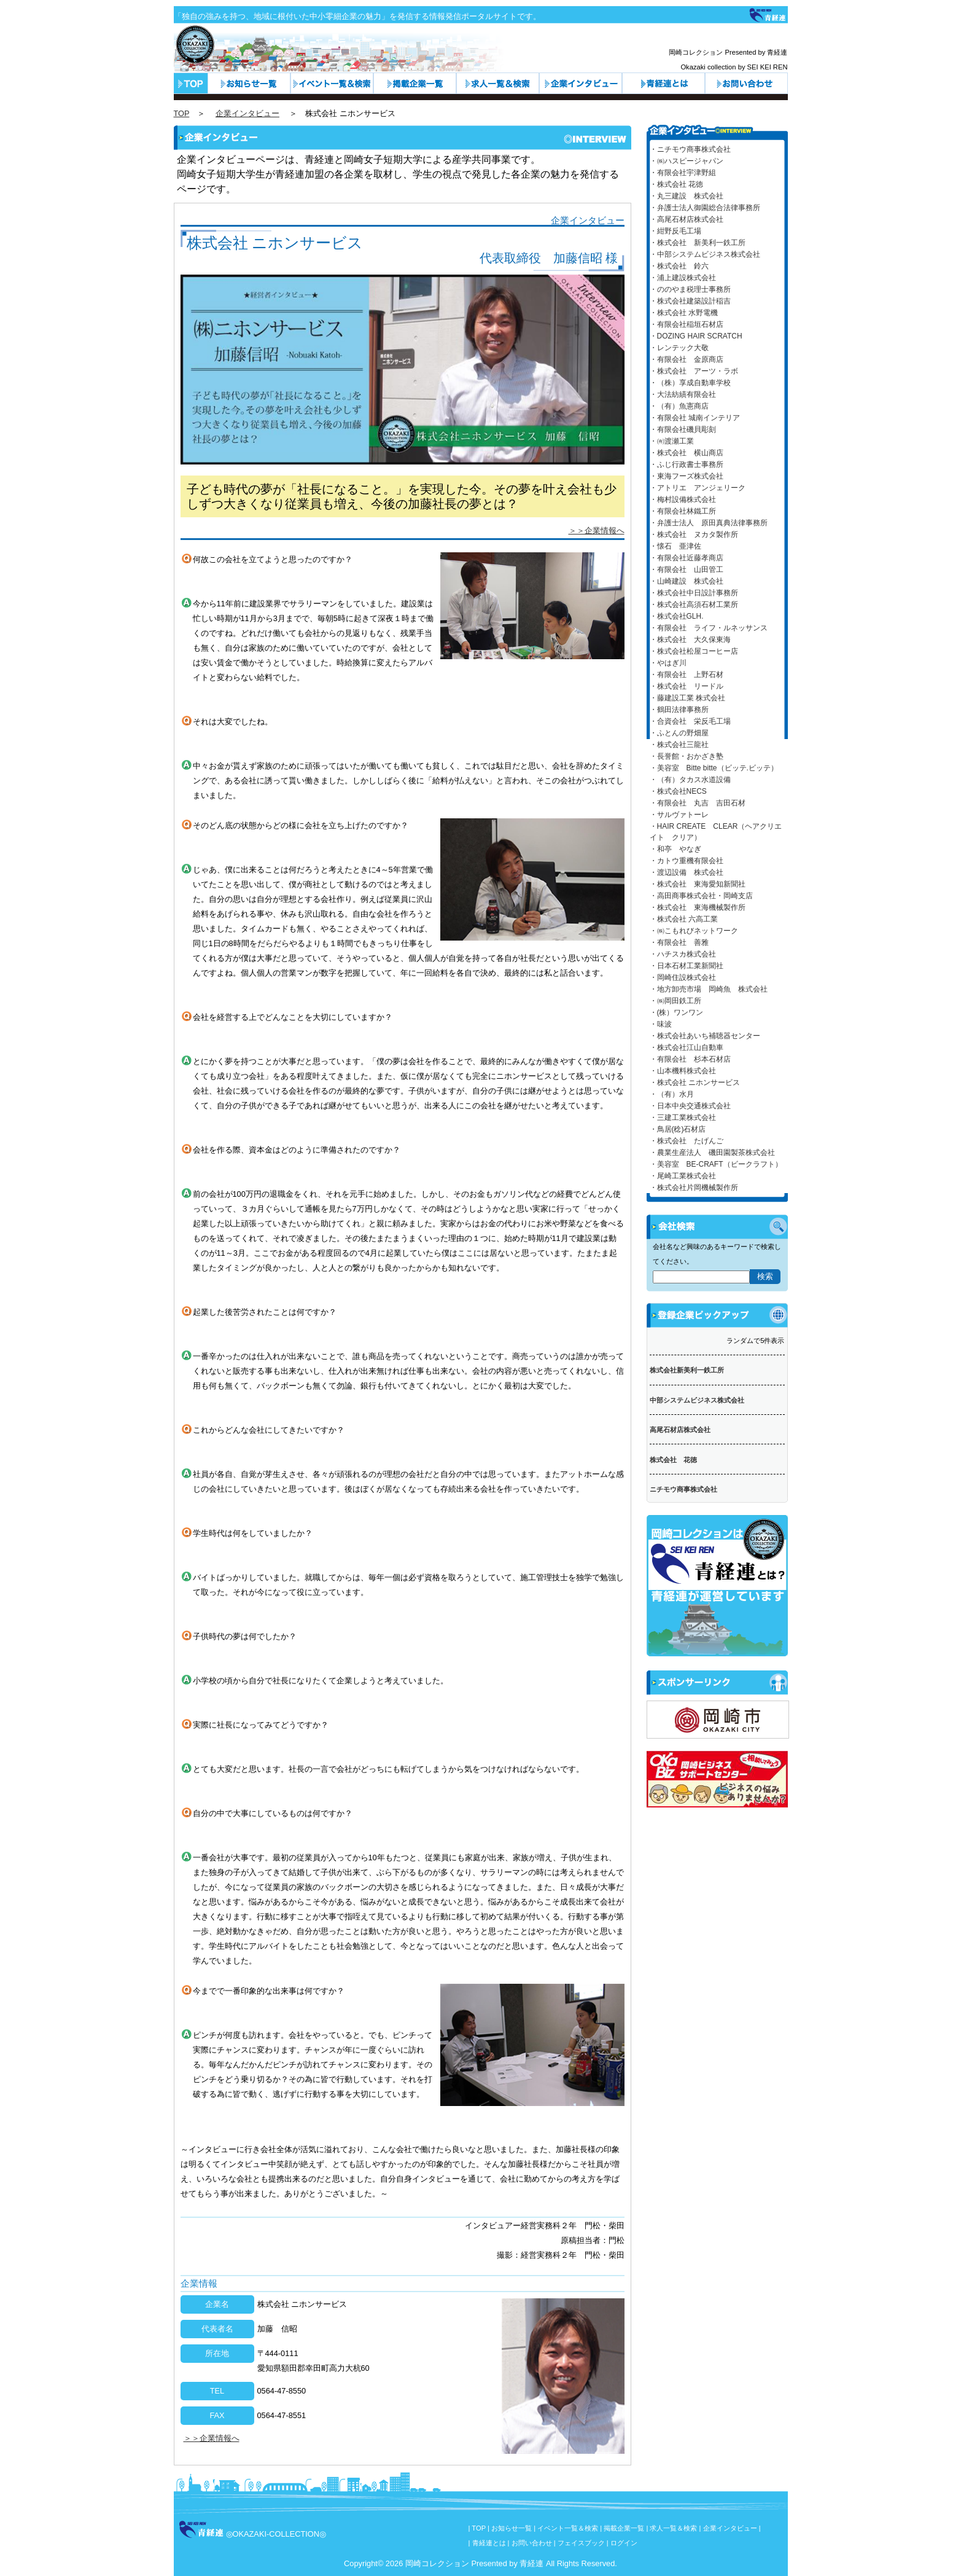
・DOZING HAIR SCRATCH (696, 336)
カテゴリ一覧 (414, 83)
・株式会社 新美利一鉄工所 (697, 242)
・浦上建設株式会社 (683, 277)
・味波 (661, 1024)
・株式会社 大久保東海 (690, 639)
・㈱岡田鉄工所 (675, 1000)
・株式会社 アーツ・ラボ (694, 371)
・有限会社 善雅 (679, 942)
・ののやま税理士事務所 (690, 289)
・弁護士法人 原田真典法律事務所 (709, 523)
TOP (182, 113)
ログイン (623, 2543)
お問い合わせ (746, 83)
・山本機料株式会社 (683, 1071)
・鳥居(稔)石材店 (678, 1129)
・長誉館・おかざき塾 (686, 756)
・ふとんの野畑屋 (679, 733)
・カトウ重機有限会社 (686, 860)
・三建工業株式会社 (683, 1117)
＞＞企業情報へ (596, 530)
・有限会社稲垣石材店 (686, 324)
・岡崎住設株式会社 (683, 977)
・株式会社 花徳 (676, 184)
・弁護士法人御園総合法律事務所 (705, 207)
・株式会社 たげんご (686, 1141)
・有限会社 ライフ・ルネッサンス (709, 628)
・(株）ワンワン (677, 1012)
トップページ (191, 83)
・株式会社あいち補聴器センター (705, 1036)
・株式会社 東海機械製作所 (697, 907)
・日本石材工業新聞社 (686, 965)
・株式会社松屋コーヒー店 (694, 651)
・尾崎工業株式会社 (683, 1176)
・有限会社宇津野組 (683, 172)
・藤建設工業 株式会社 (687, 698)
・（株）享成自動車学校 (690, 382)
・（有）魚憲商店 (679, 406)
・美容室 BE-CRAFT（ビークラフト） (716, 1164)
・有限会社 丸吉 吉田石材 (697, 803)
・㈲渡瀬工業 (672, 441)
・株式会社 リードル (686, 686)
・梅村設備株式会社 (683, 499)
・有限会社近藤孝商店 (686, 558)
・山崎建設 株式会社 (686, 581)
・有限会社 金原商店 (686, 359)
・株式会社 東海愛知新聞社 (697, 884)
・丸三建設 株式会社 (686, 196)
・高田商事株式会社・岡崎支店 (701, 895)
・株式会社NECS (678, 791)
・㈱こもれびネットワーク (694, 930)
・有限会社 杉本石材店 (690, 1059)
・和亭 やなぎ (675, 849)
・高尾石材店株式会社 (686, 219)
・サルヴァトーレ (679, 814)
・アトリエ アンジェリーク (697, 487)
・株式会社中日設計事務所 (694, 593)
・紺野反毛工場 (675, 231)
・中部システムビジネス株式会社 (705, 254)
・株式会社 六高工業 (684, 919)
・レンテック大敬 (679, 347)
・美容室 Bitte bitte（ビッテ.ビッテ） (714, 768)
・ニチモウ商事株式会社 (690, 149)
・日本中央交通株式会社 (690, 1106)
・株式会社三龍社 (679, 744)
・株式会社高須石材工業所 (694, 604)
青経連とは (663, 83)
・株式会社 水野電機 (684, 312)
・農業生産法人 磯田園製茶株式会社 (712, 1152)
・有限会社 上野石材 (686, 674)
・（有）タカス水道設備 (690, 779)
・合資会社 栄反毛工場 (690, 721)
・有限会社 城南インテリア (695, 417)
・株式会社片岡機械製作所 (694, 1187)
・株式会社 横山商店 (686, 452)
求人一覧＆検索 (497, 83)
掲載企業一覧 (624, 2528)
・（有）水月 (672, 1094)
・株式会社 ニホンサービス (695, 1082)
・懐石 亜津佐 (675, 546)
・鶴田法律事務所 (679, 709)
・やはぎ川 (668, 663)
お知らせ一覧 (249, 83)
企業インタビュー (580, 83)
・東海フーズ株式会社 (686, 476)
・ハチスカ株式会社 (683, 954)
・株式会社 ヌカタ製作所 (694, 534)
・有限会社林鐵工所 (683, 511)
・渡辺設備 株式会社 (686, 872)
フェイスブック (581, 2543)
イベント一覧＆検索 (331, 83)
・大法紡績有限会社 (683, 394)
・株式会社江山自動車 (686, 1047)
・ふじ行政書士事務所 (686, 464)
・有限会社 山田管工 (686, 569)
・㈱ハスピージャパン (686, 161)
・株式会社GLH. (677, 616)
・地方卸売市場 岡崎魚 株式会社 (709, 989)
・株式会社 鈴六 (679, 266)
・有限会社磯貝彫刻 (683, 429)
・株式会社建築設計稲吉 (690, 301)
